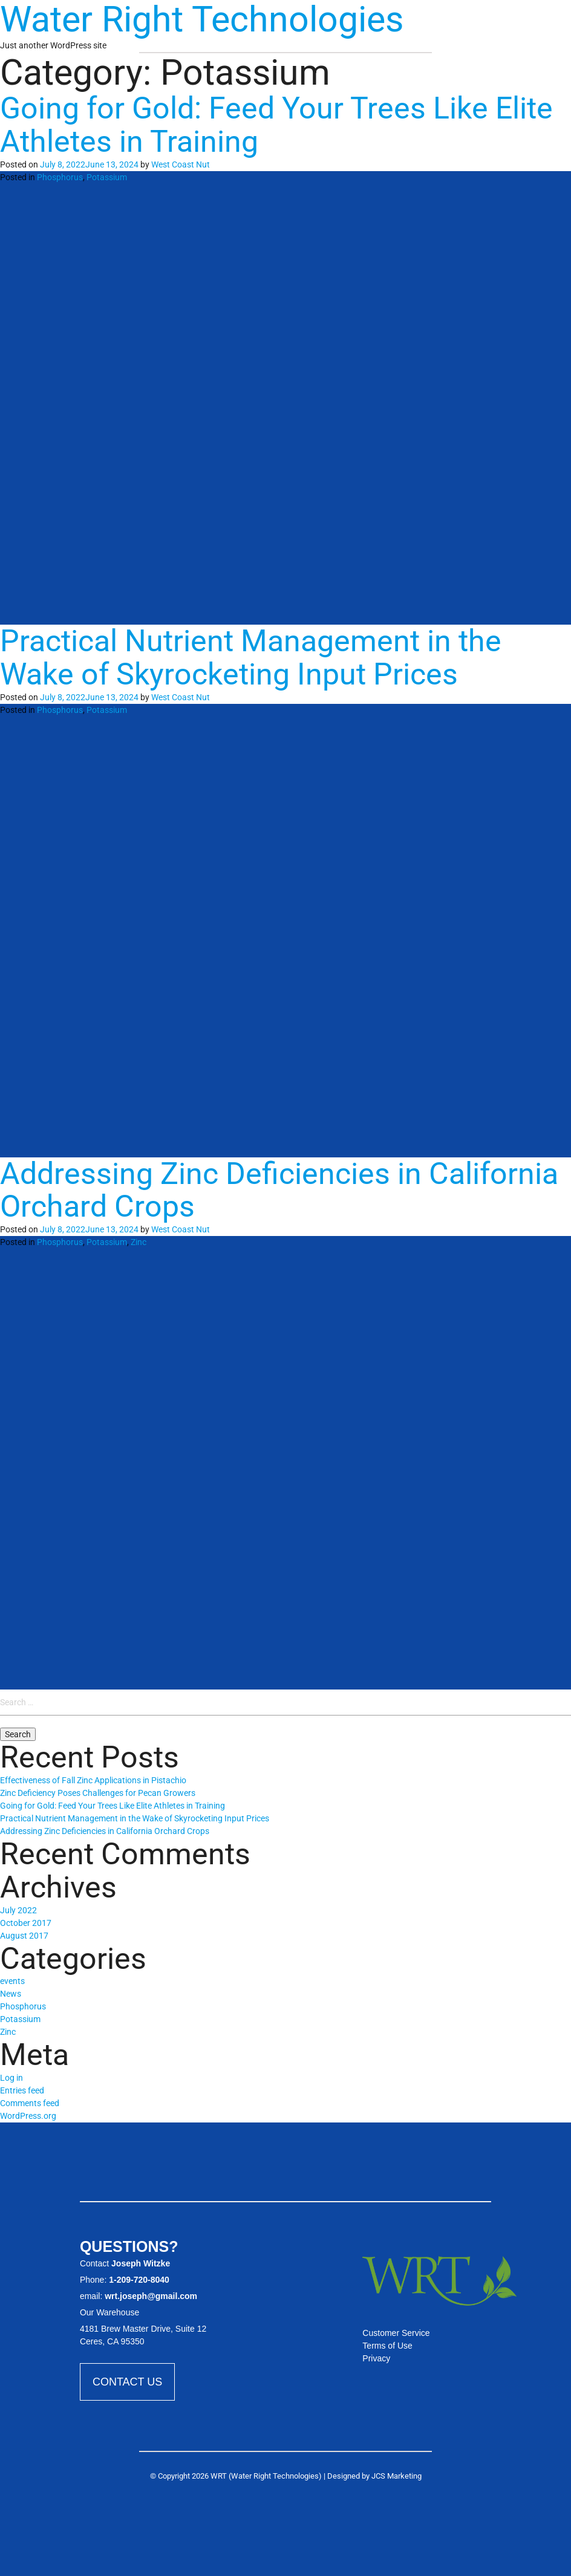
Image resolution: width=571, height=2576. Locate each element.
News (10, 1994)
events (12, 1981)
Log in (11, 2078)
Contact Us (127, 2382)
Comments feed (29, 2103)
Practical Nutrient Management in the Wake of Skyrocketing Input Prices (250, 657)
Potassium (106, 177)
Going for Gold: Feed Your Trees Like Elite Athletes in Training (276, 125)
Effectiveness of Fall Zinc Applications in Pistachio (93, 1780)
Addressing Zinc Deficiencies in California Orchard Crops (279, 1190)
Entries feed (22, 2090)
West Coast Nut (180, 164)
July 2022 (18, 1910)
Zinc (138, 1242)
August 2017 (24, 1935)
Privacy (376, 2358)
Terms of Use (387, 2345)
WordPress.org (28, 2116)
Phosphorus (60, 177)
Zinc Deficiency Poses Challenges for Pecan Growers (97, 1793)
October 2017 (25, 1923)
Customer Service (395, 2333)
